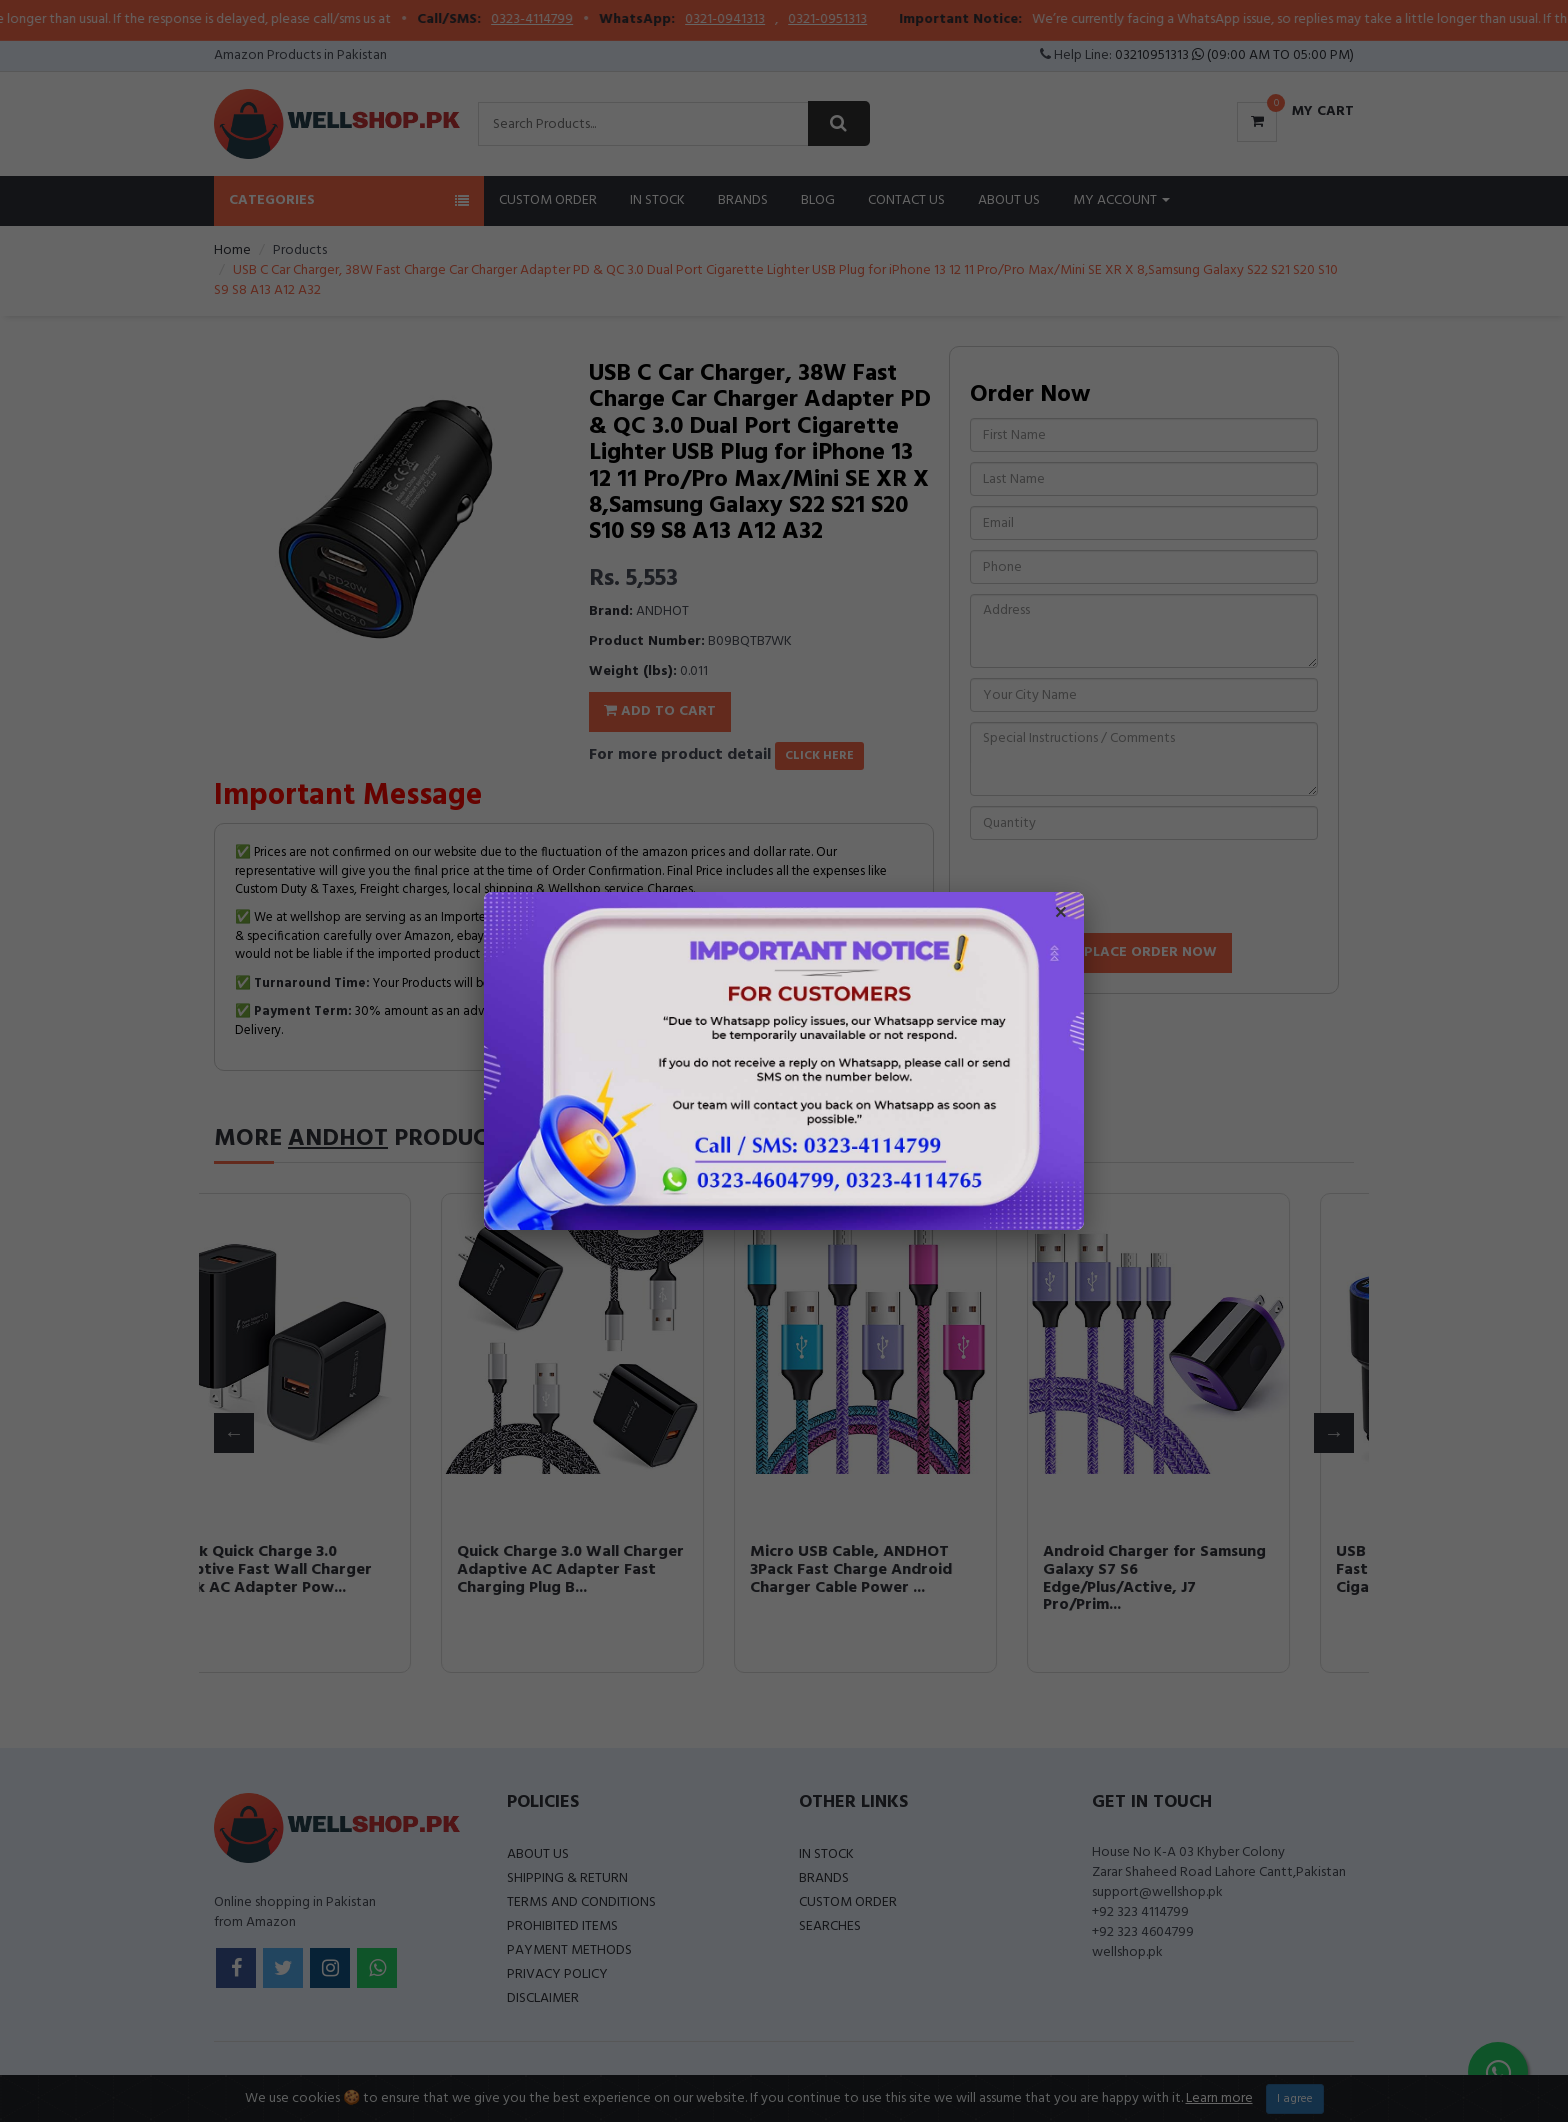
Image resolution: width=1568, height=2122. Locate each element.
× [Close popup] (1061, 915)
